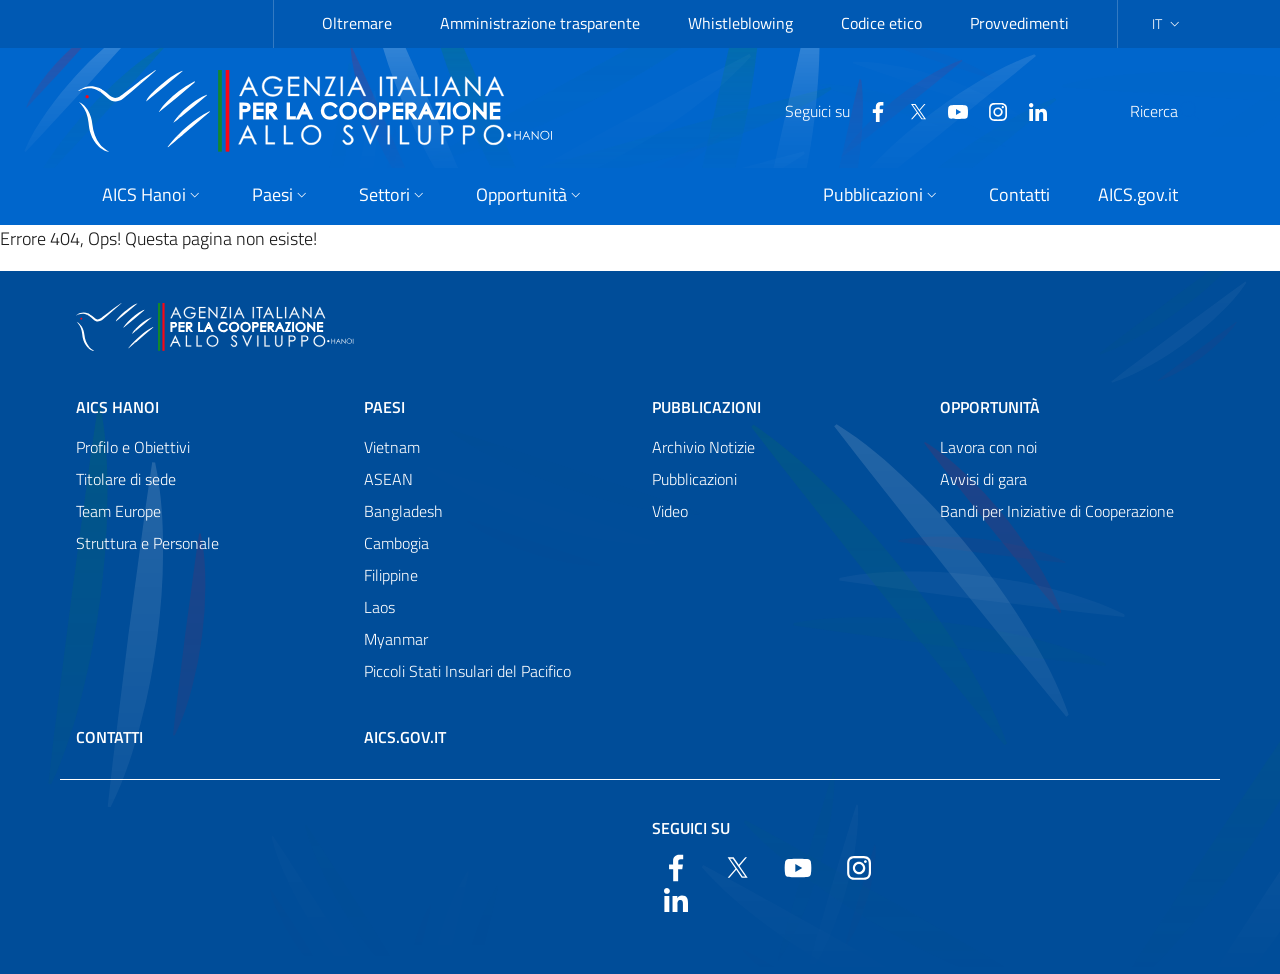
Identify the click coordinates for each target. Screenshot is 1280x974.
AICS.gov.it (405, 737)
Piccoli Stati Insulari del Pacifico (467, 671)
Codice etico (881, 23)
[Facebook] (830, 110)
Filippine (391, 575)
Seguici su (691, 828)
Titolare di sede (126, 479)
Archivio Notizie (703, 447)
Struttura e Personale (147, 543)
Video (670, 511)
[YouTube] (910, 110)
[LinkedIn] (990, 110)
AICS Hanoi (117, 407)
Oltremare (357, 23)
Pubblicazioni (706, 407)
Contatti (109, 737)
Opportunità (990, 407)
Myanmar (396, 639)
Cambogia (396, 543)
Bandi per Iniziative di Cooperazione (1057, 511)
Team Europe (118, 511)
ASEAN (388, 479)
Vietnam (392, 447)
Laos (379, 607)
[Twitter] (870, 110)
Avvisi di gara (983, 479)
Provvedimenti (1019, 23)
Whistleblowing (740, 23)
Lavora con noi (988, 447)
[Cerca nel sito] (1178, 111)
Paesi (384, 407)
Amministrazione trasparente (540, 23)
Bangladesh (403, 511)
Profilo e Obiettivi (133, 447)
